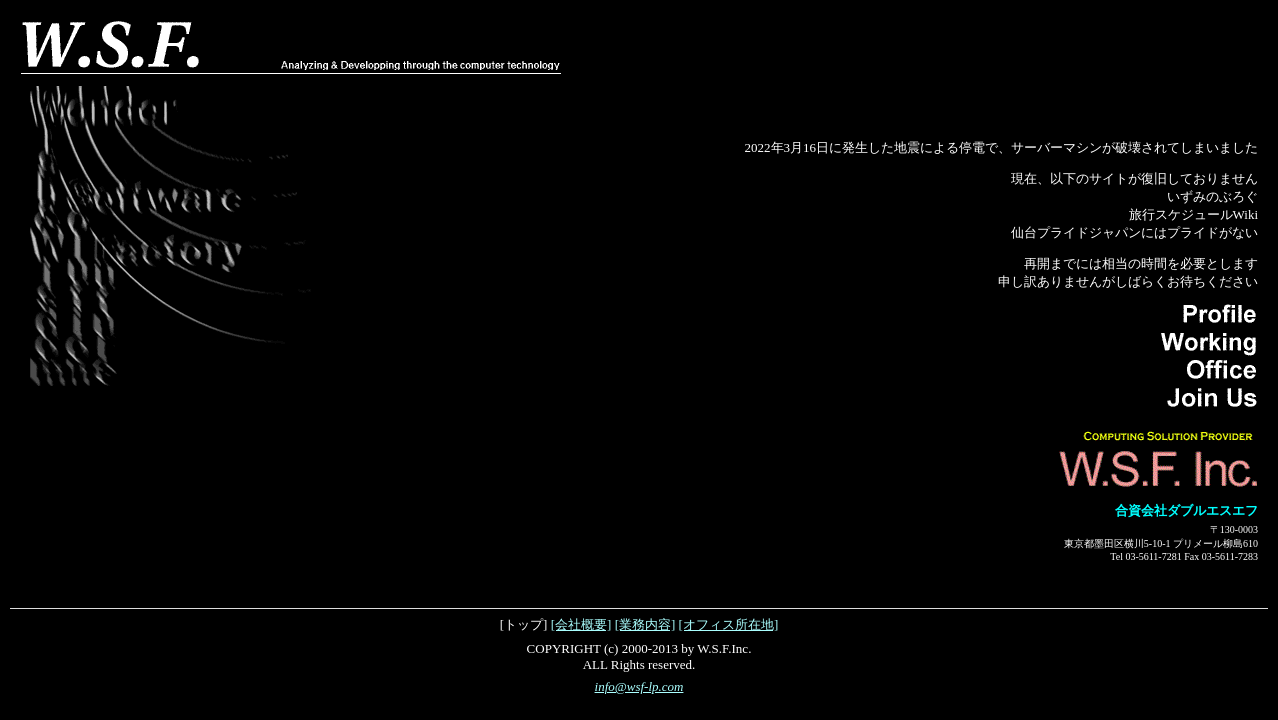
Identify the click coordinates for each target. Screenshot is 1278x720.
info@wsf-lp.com (639, 686)
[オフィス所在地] (729, 624)
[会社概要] (581, 624)
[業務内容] (645, 624)
